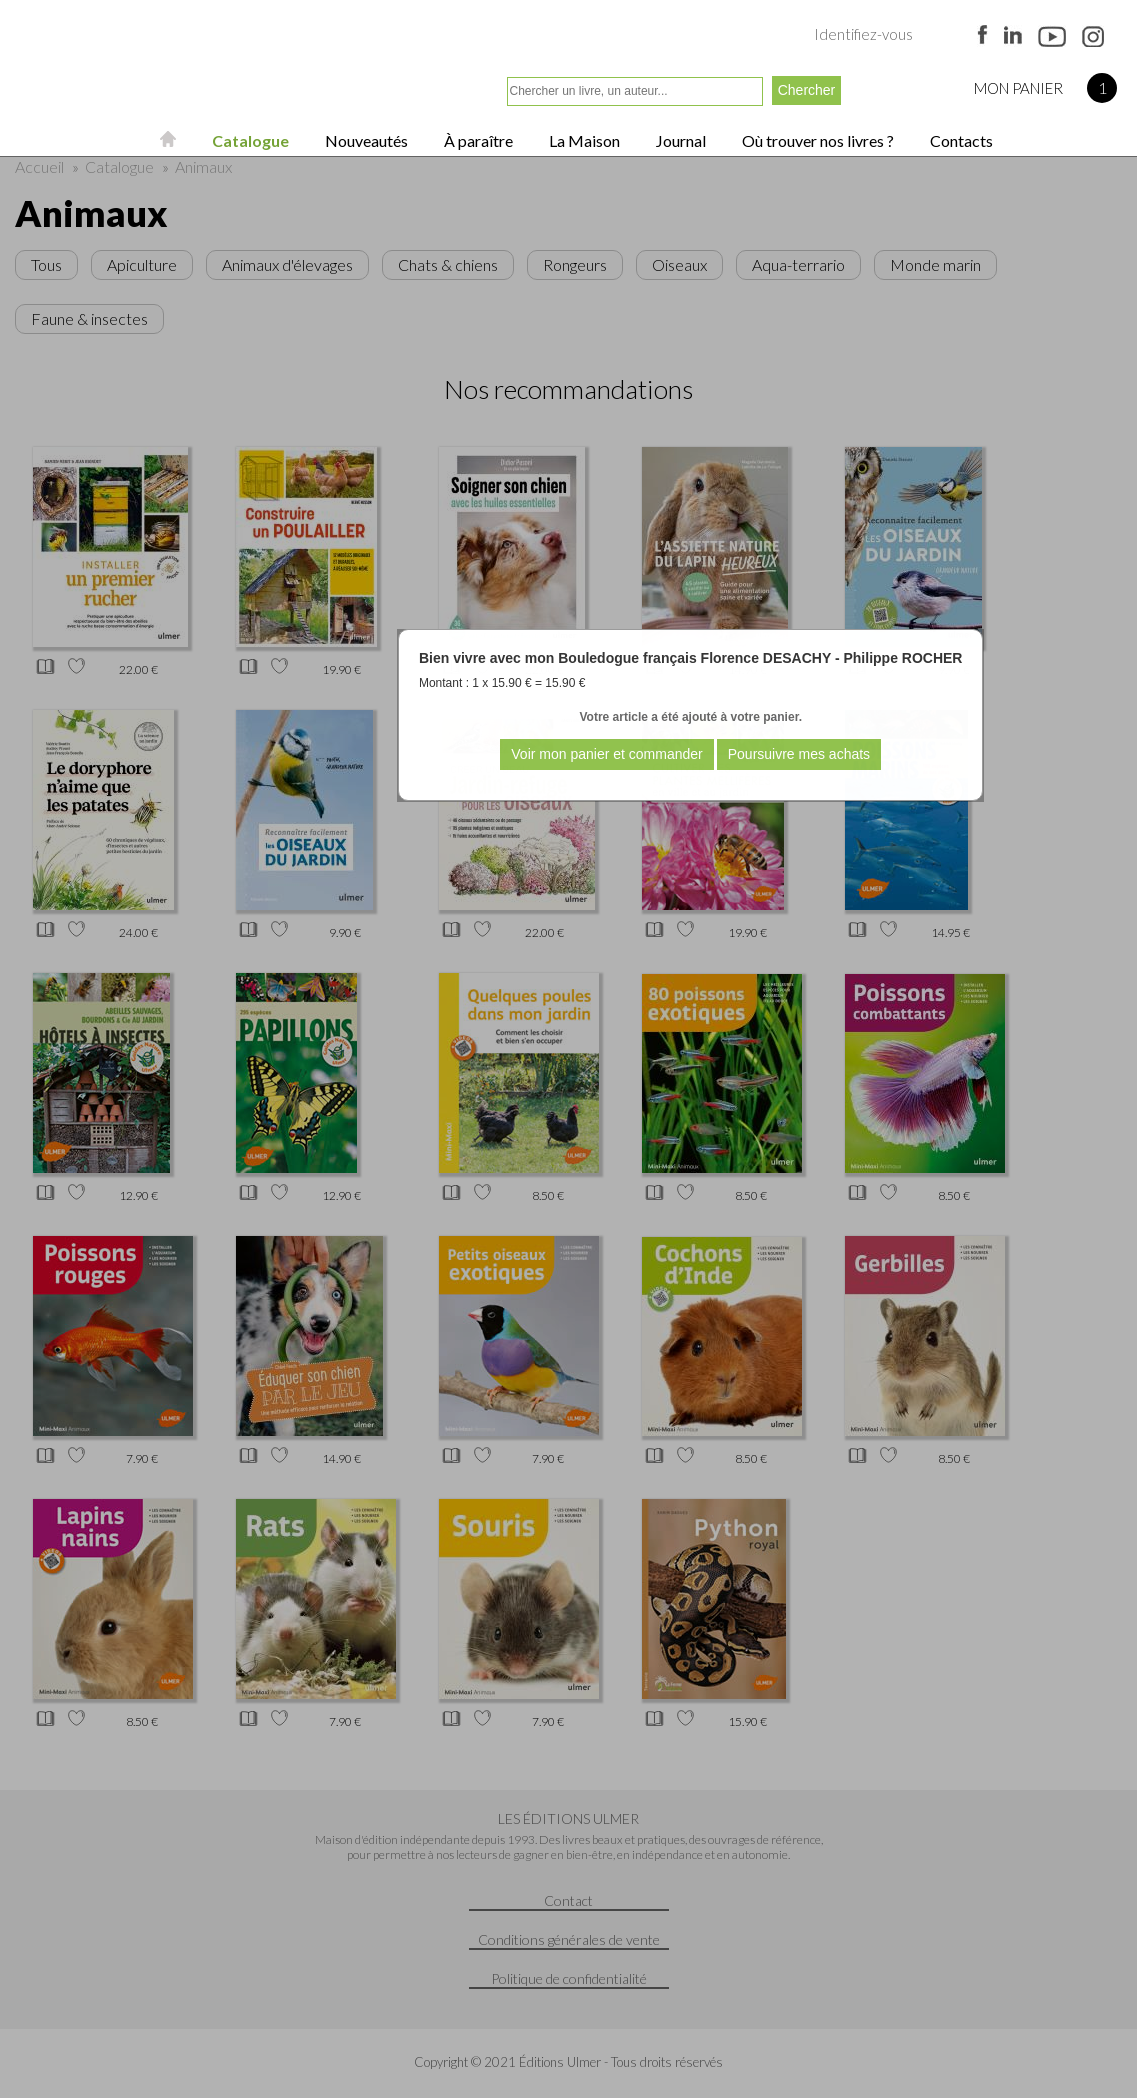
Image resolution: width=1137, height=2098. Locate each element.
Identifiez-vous (863, 34)
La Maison (583, 140)
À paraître (477, 140)
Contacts (960, 140)
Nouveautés (365, 140)
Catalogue (249, 140)
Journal (679, 140)
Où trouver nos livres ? (816, 140)
